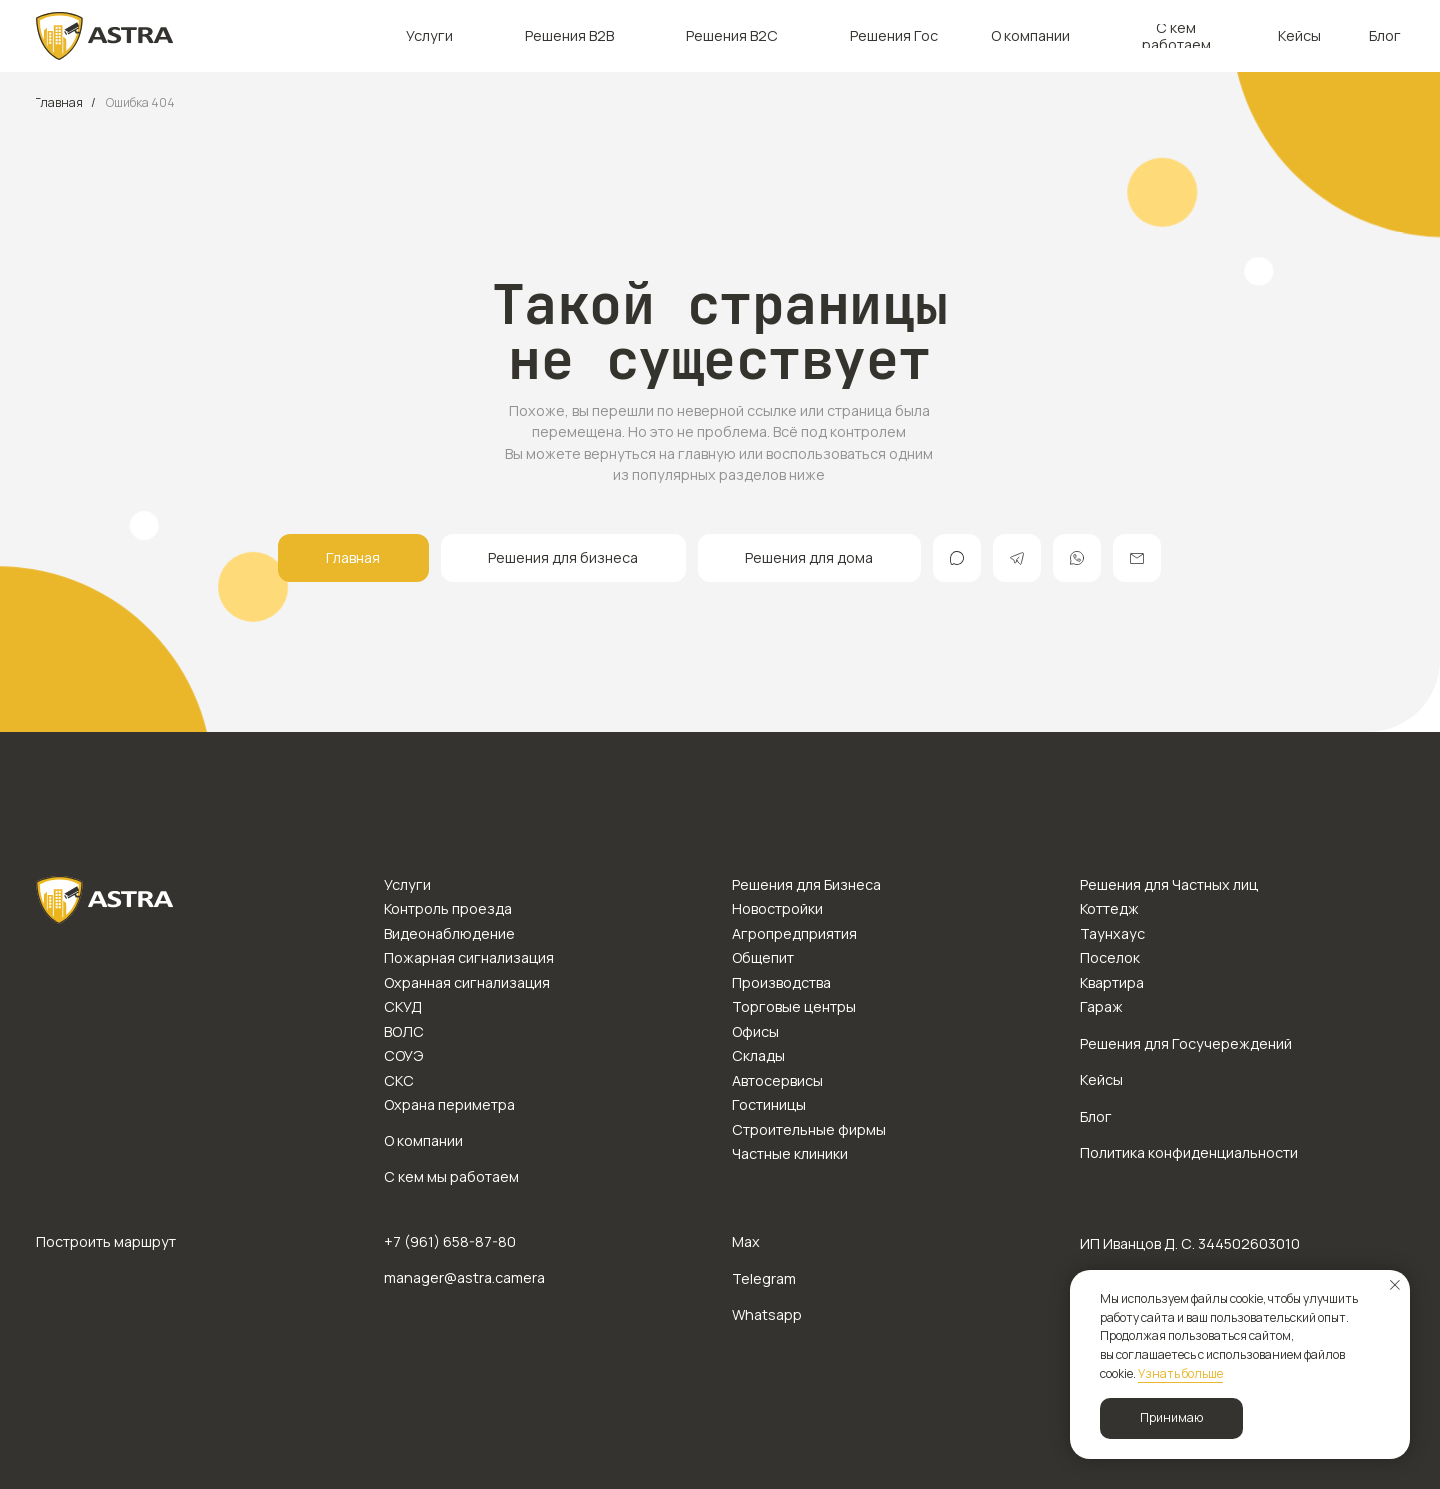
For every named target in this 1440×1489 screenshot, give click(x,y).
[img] (105, 36)
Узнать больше (1180, 1373)
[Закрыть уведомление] (1395, 1285)
